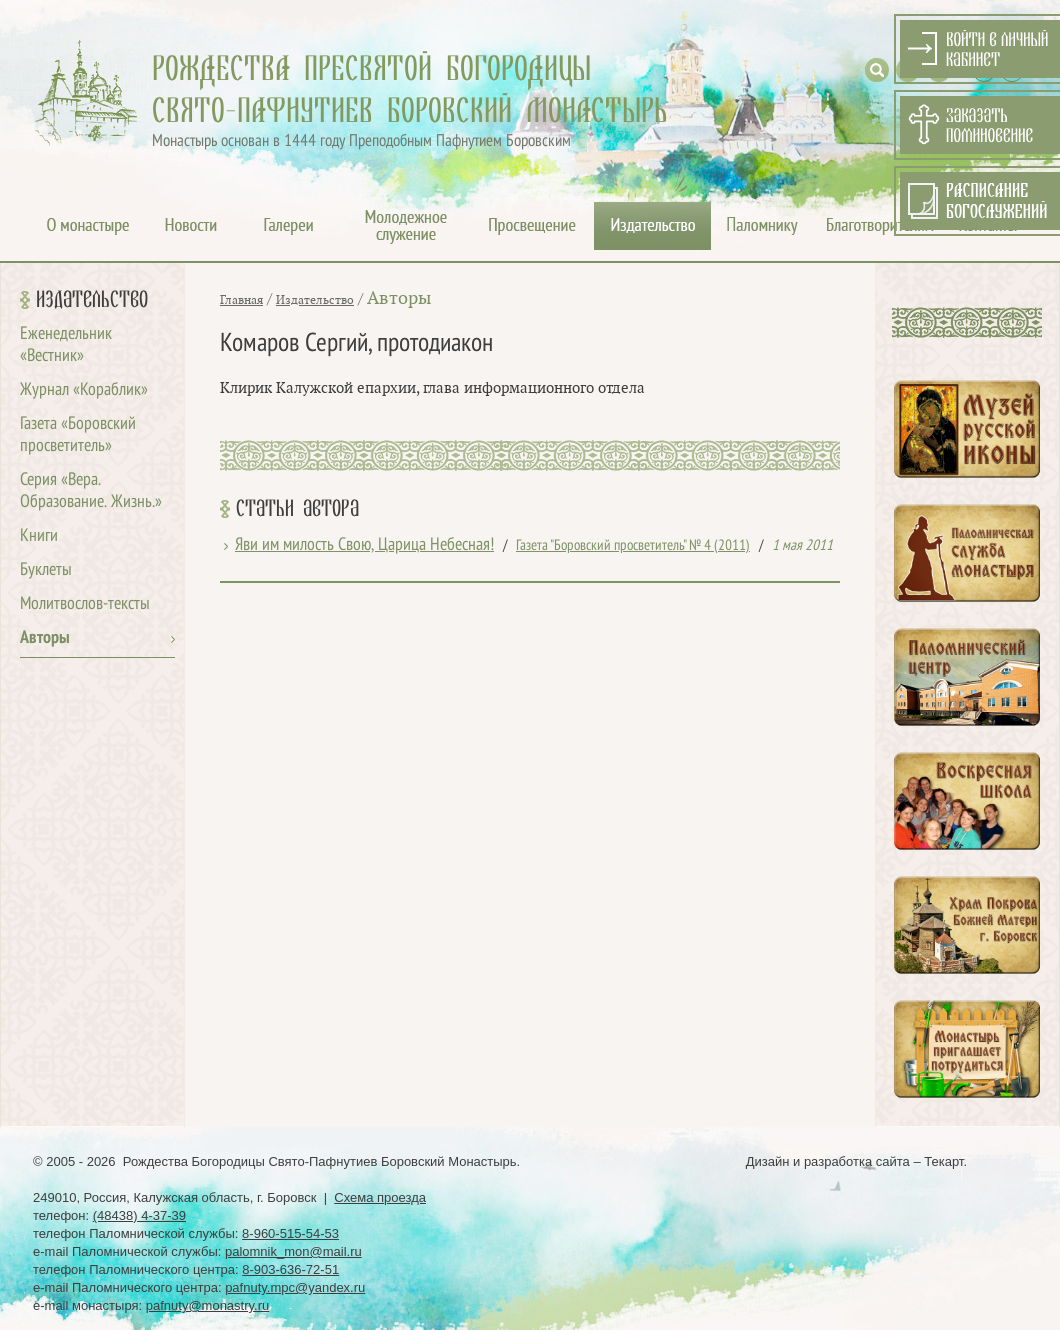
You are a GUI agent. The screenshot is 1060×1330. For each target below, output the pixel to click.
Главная (241, 300)
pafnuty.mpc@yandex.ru (295, 1287)
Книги (39, 536)
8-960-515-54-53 (290, 1233)
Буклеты (46, 570)
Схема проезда (380, 1197)
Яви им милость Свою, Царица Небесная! (364, 545)
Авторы (45, 638)
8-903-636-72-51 (290, 1269)
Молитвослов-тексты (85, 604)
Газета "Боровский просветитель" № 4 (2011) (633, 546)
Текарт (943, 1161)
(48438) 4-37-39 (139, 1215)
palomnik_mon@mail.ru (293, 1251)
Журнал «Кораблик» (84, 390)
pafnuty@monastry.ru (208, 1305)
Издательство (92, 300)
